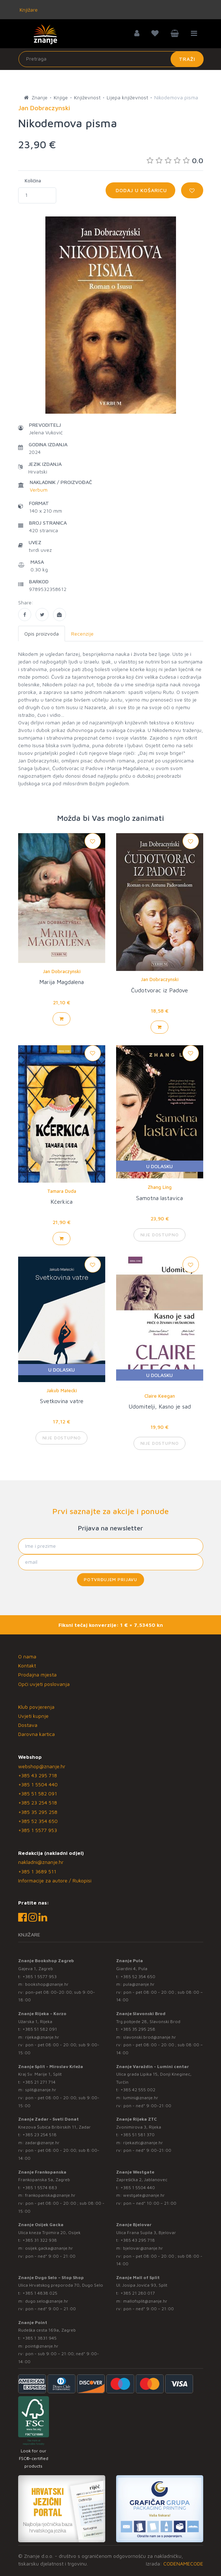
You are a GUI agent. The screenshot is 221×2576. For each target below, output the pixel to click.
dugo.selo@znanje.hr (46, 2301)
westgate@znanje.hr (144, 2195)
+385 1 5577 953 (37, 1830)
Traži (187, 59)
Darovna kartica (36, 1734)
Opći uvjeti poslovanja (44, 1684)
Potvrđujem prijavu (110, 1579)
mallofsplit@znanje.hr (145, 2301)
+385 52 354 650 (38, 1821)
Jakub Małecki (61, 1390)
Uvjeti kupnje (33, 1716)
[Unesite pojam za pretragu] (111, 59)
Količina (33, 180)
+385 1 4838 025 (39, 2293)
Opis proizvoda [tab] (41, 633)
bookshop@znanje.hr (47, 1984)
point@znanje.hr (41, 2346)
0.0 (175, 160)
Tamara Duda (61, 1191)
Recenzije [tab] (82, 633)
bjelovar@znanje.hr (143, 2248)
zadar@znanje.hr (42, 2142)
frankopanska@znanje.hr (50, 2195)
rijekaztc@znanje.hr (143, 2142)
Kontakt (27, 1665)
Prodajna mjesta (37, 1674)
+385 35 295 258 (37, 1812)
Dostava (27, 1725)
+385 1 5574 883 (39, 2187)
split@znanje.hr (40, 2089)
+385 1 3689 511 (37, 1871)
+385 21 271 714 (39, 2082)
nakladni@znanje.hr (41, 1862)
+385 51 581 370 (137, 2134)
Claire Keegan (159, 1396)
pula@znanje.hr (139, 1984)
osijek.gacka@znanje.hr (49, 2248)
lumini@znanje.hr (140, 2097)
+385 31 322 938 (39, 2240)
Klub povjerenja (36, 1707)
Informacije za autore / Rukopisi (54, 1880)
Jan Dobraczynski (62, 971)
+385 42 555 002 (137, 2089)
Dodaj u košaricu (140, 190)
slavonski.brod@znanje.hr (149, 2037)
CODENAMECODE (183, 2563)
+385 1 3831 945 (39, 2338)
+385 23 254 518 (37, 1802)
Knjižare (28, 10)
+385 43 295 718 (37, 1775)
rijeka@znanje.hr (42, 2037)
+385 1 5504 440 (38, 1784)
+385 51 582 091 (37, 1793)
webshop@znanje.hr (41, 1766)
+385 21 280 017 (137, 2293)
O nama (27, 1656)
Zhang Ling (160, 1187)
